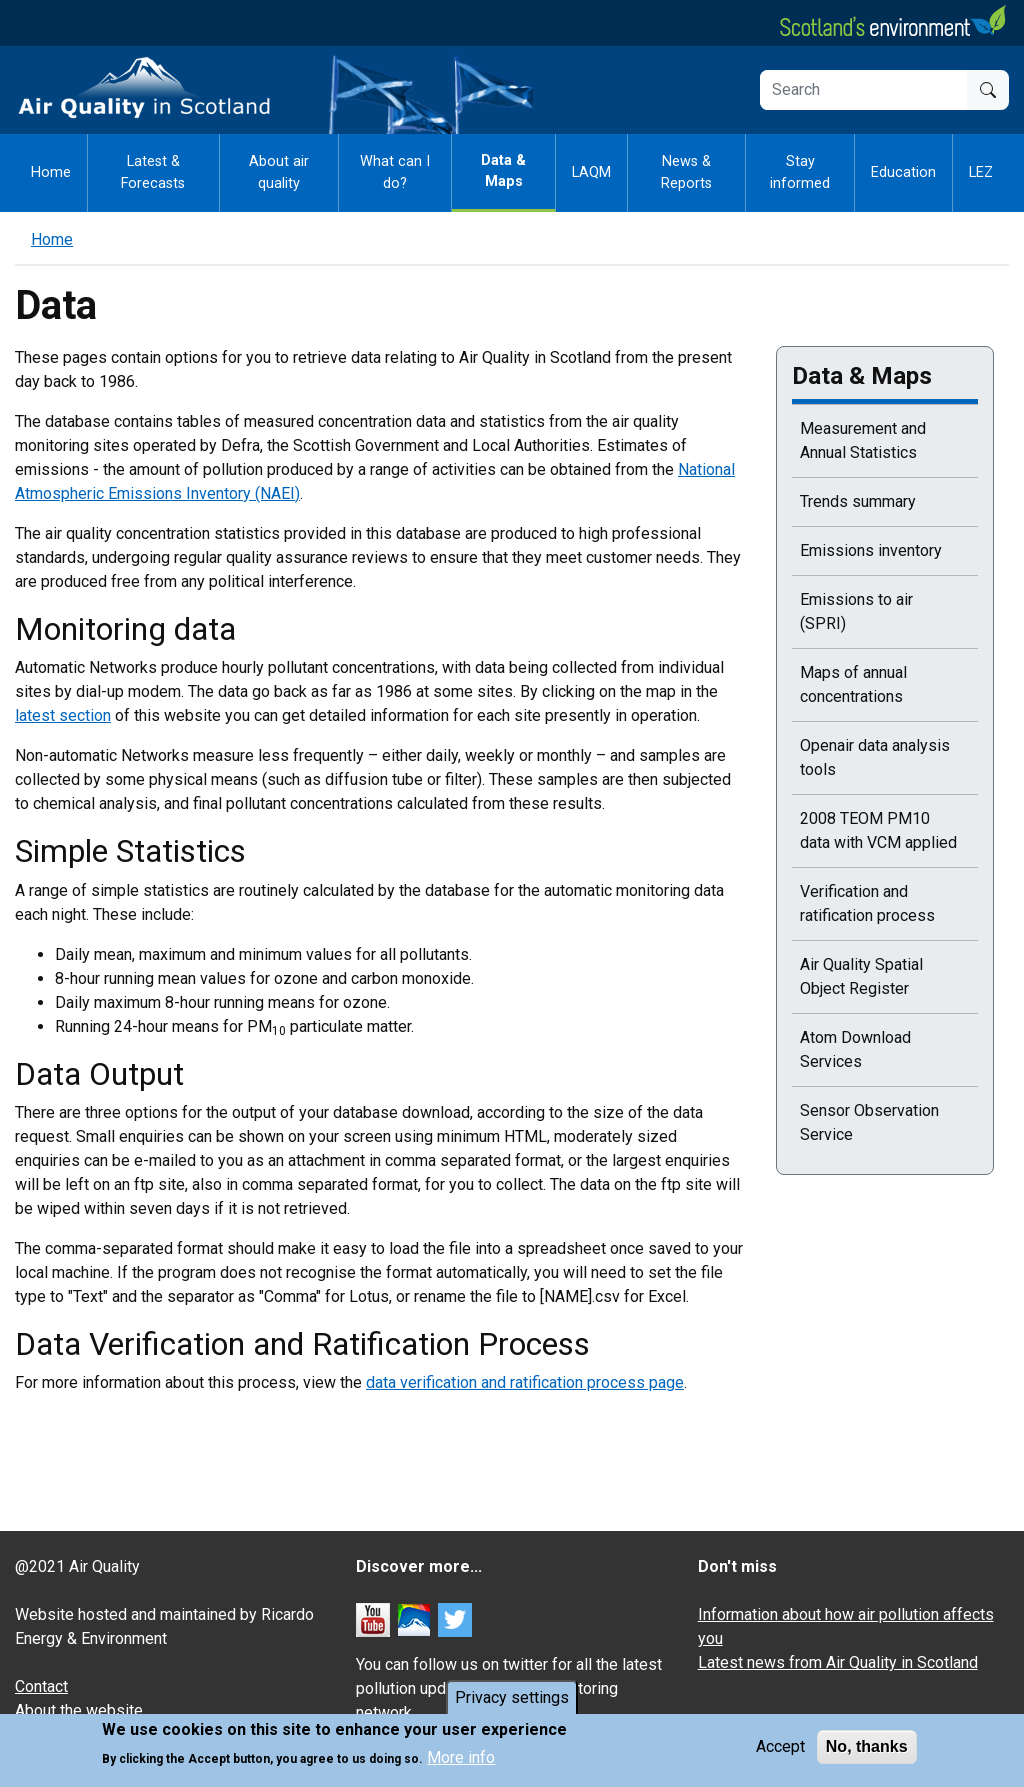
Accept (780, 1747)
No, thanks (867, 1747)
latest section (63, 715)
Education (903, 172)
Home (51, 172)
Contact (41, 1686)
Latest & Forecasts (153, 172)
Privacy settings (512, 1698)
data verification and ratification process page (525, 1382)
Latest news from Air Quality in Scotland (838, 1662)
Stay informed (800, 172)
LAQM (591, 172)
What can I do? (395, 172)
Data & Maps (503, 171)
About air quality (279, 172)
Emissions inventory (871, 550)
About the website (79, 1710)
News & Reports (686, 172)
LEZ (981, 172)
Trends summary (858, 501)
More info (461, 1758)
